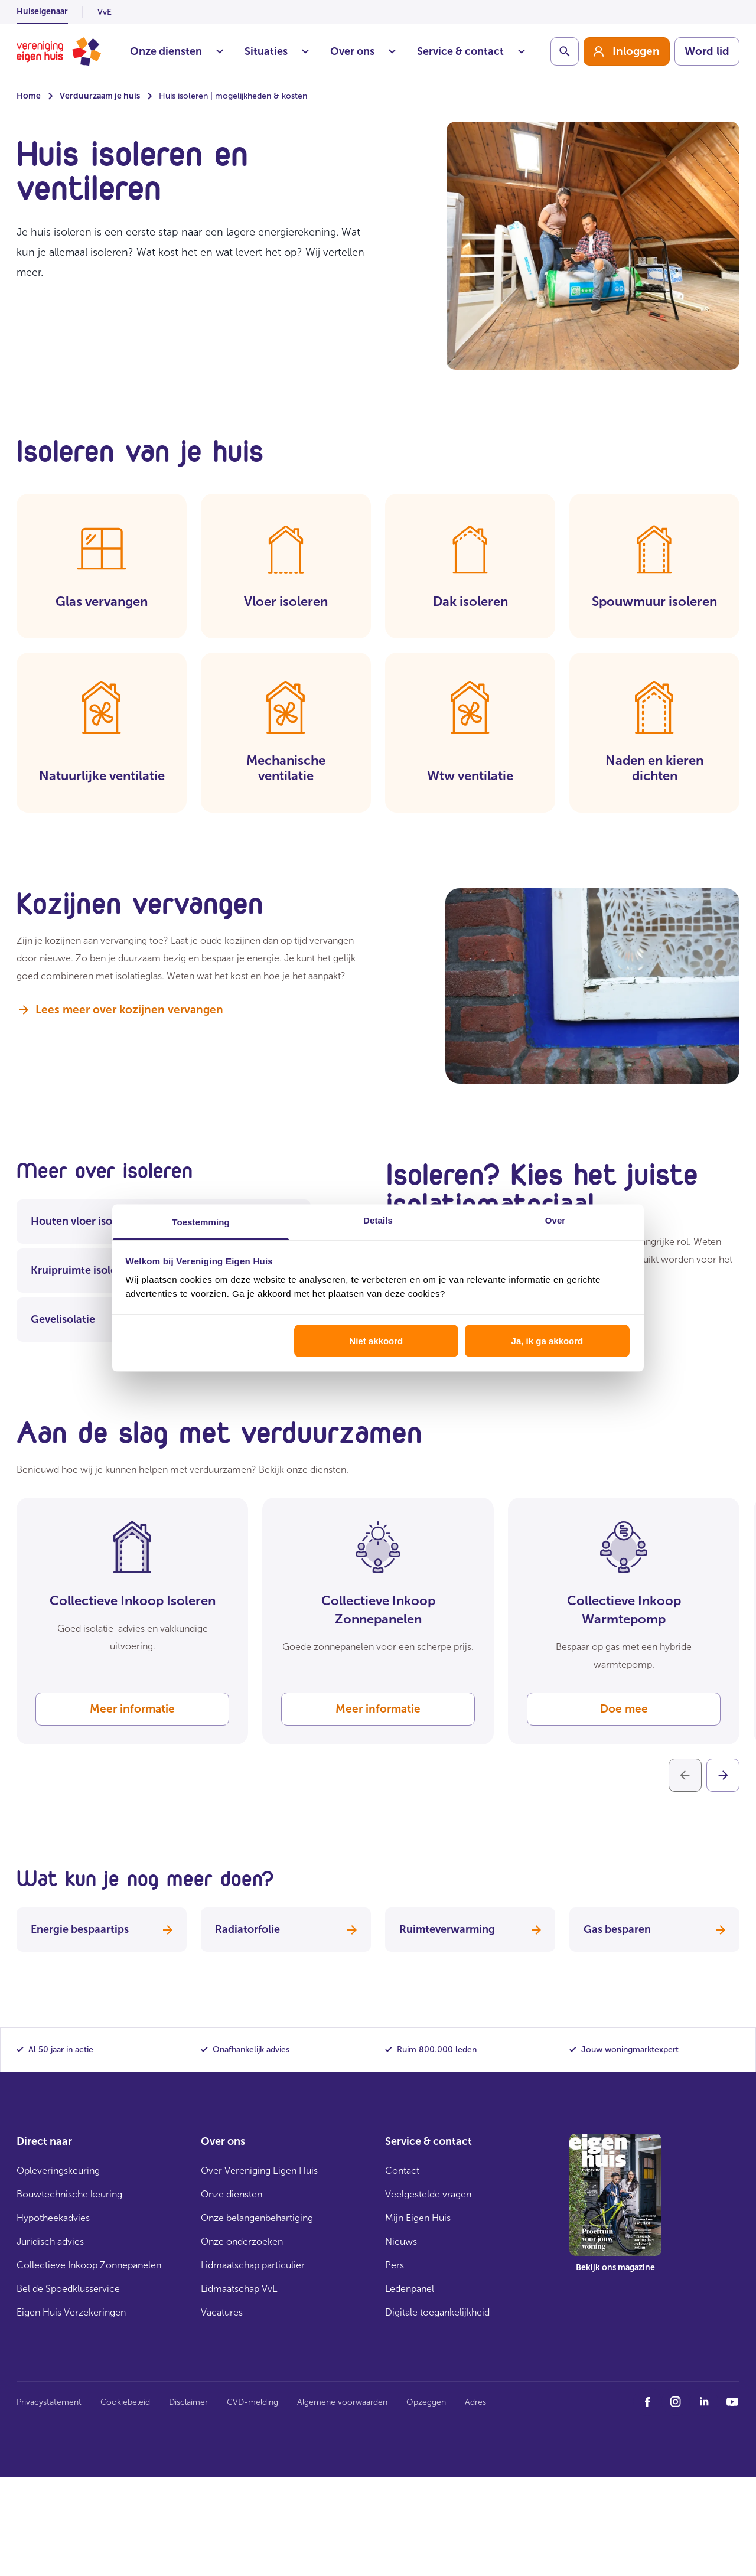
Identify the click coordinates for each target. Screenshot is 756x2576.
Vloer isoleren (286, 601)
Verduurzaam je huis (100, 96)
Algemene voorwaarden (342, 2402)
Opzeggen (426, 2402)
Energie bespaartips (101, 1929)
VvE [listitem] (104, 12)
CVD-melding (252, 2402)
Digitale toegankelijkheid (437, 2312)
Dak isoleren (470, 601)
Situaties (277, 51)
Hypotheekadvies (53, 2217)
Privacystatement (49, 2402)
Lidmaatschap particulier (253, 2265)
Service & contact (471, 51)
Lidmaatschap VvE (239, 2288)
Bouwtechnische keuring (69, 2194)
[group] (627, 51)
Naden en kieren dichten (654, 768)
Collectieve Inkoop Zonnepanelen (89, 2265)
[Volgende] (722, 1775)
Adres (475, 2402)
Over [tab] (555, 1220)
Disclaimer (188, 2402)
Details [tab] (378, 1220)
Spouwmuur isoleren (654, 601)
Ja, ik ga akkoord (547, 1340)
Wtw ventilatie (470, 776)
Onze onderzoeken (242, 2241)
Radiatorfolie (286, 1929)
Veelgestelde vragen (428, 2194)
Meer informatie (132, 1709)
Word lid (707, 51)
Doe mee (624, 1709)
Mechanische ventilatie (285, 768)
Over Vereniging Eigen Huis (259, 2170)
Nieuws (401, 2241)
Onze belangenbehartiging (257, 2217)
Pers (394, 2265)
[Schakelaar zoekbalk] (564, 51)
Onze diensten (176, 51)
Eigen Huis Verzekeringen (71, 2312)
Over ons (363, 51)
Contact (402, 2170)
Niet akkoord (376, 1340)
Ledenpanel (409, 2288)
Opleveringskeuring (58, 2170)
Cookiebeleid (125, 2402)
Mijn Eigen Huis (418, 2217)
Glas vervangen (102, 601)
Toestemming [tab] (201, 1222)
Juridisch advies (50, 2241)
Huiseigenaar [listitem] (42, 11)
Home (29, 96)
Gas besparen (654, 1929)
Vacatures (222, 2312)
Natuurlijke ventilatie (102, 776)
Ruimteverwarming (470, 1929)
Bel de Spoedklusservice (68, 2288)
